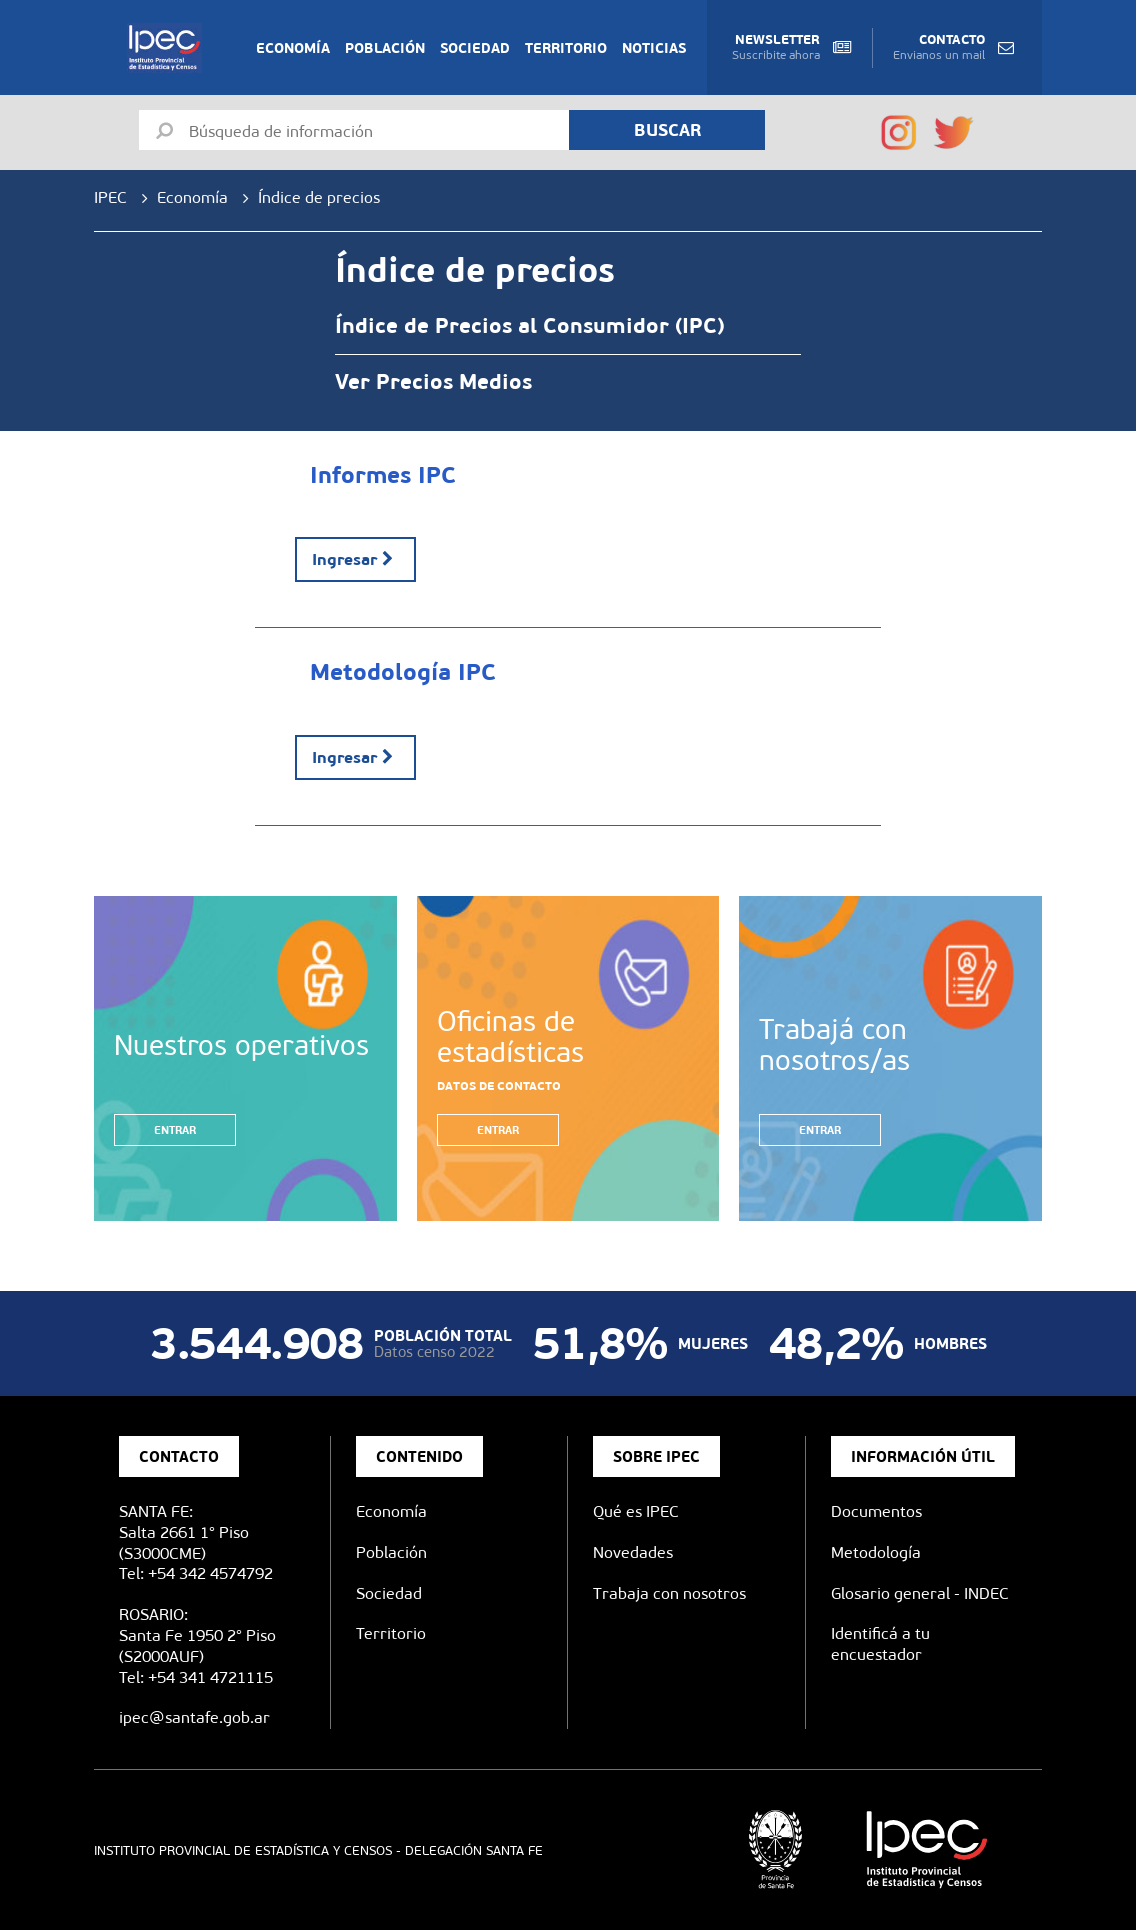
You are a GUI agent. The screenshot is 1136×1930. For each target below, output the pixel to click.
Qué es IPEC (636, 1511)
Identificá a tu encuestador (880, 1644)
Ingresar (355, 559)
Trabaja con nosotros (669, 1593)
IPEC (110, 197)
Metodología (876, 1552)
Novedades (633, 1552)
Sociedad (475, 48)
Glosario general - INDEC (920, 1593)
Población (385, 48)
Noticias (654, 48)
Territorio (566, 48)
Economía (293, 48)
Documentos (876, 1511)
